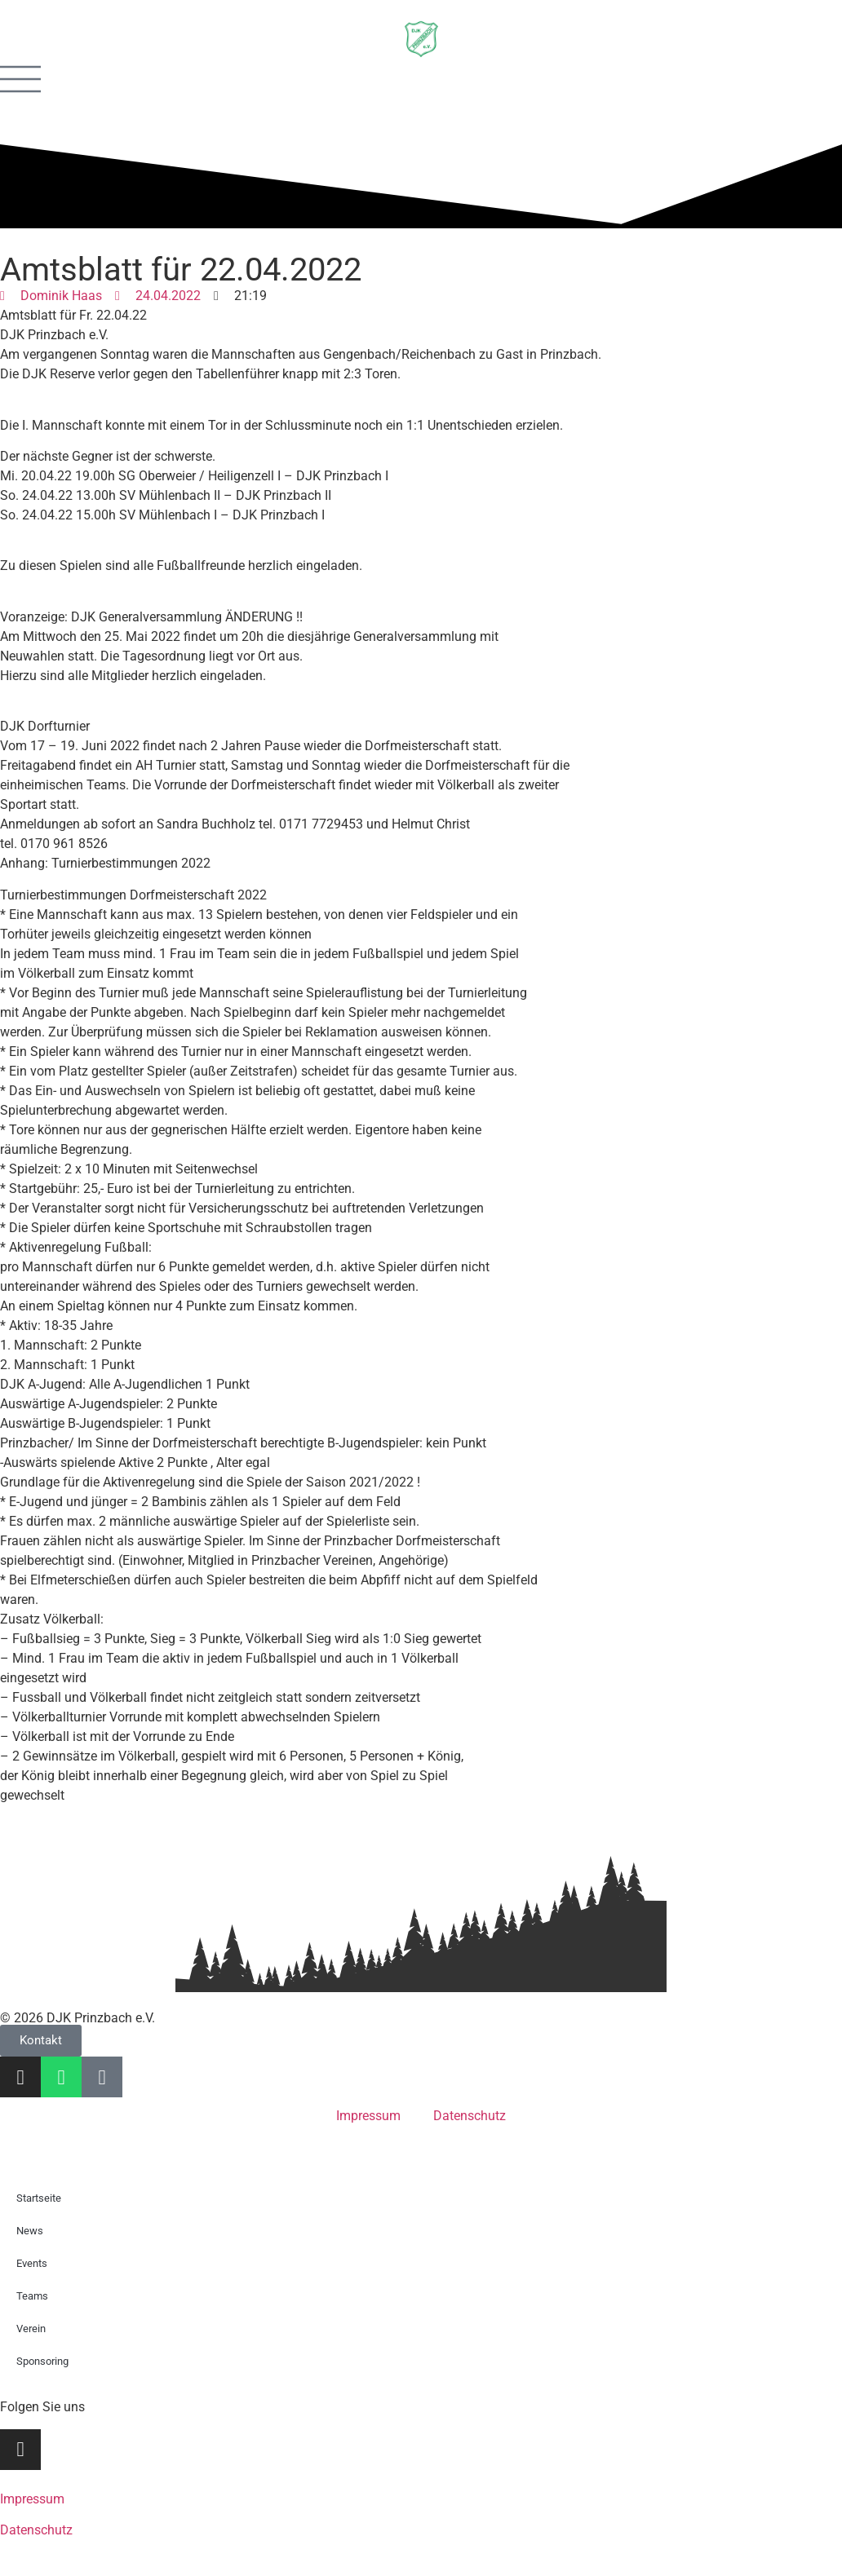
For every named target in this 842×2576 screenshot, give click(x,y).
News (29, 2231)
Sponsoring (42, 2361)
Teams (32, 2296)
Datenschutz (469, 2115)
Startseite (38, 2198)
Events (31, 2263)
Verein (31, 2328)
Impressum (368, 2115)
